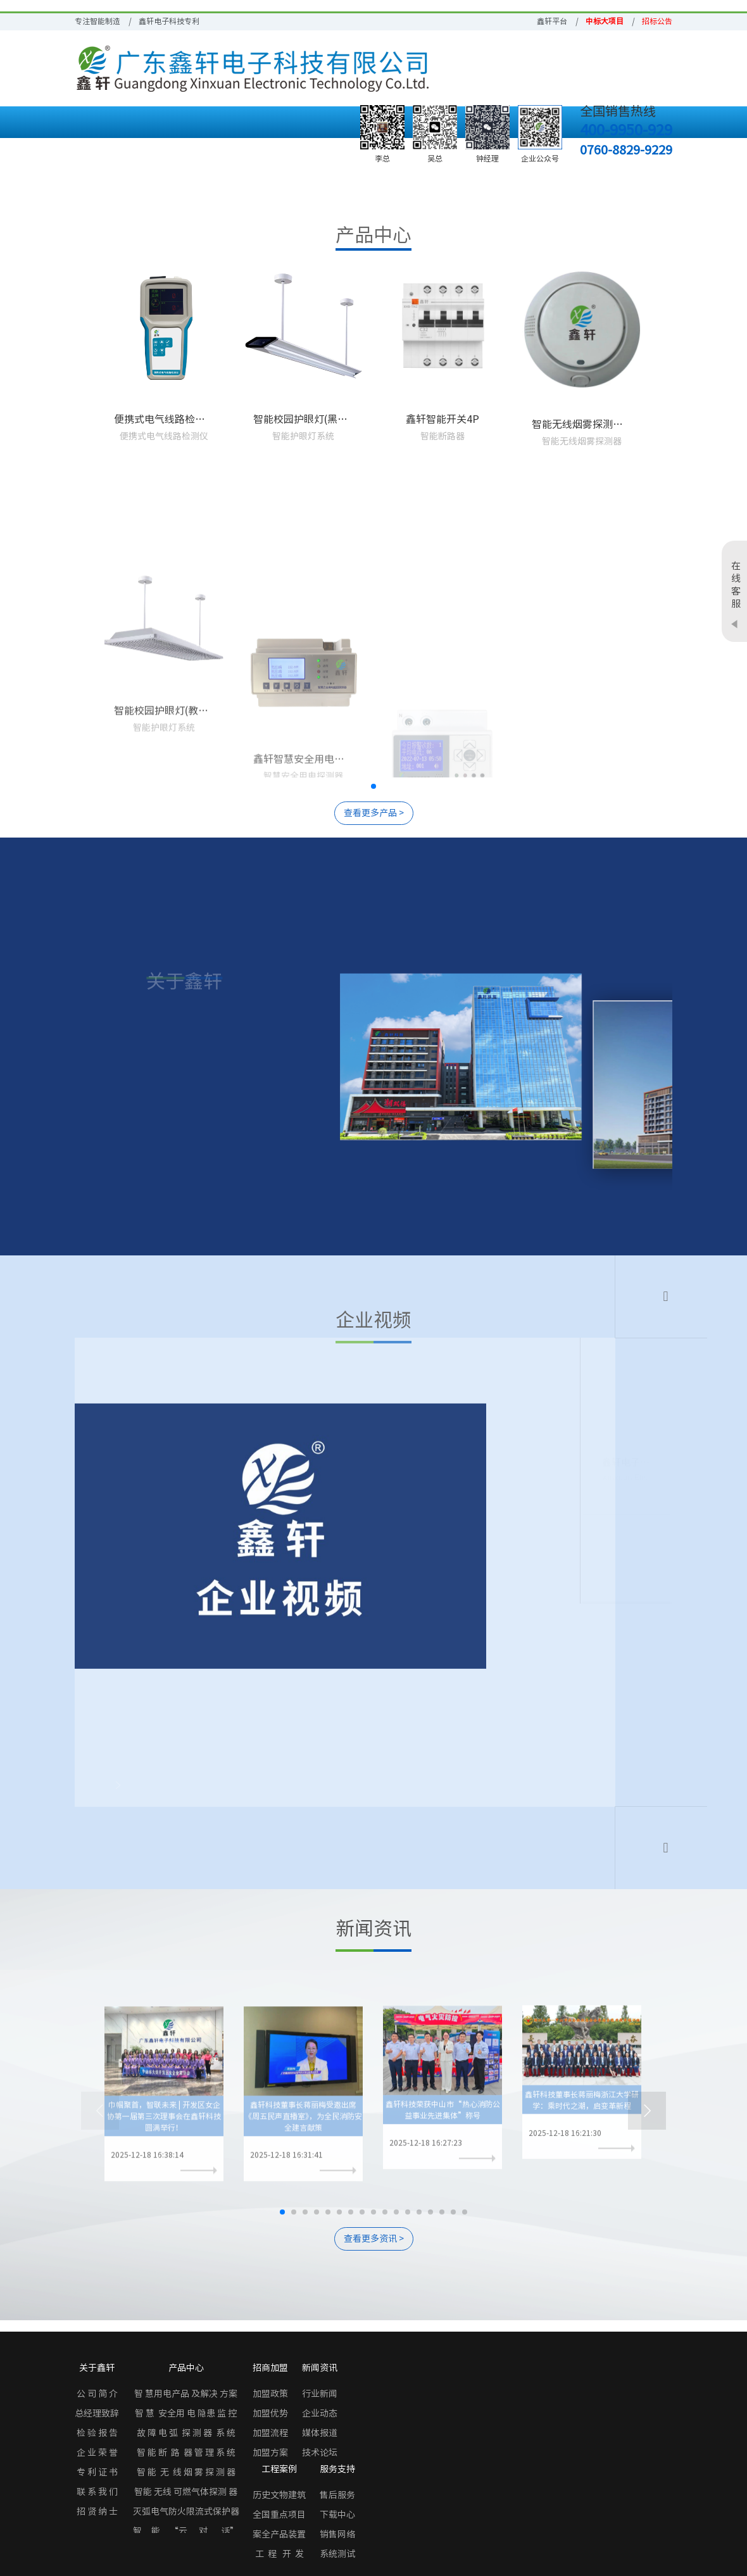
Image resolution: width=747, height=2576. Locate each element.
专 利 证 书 (97, 2472)
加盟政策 (270, 2393)
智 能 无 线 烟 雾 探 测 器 (186, 2472)
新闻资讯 (319, 2367)
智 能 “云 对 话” (186, 2531)
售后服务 (337, 2495)
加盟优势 (270, 2413)
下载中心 (337, 2514)
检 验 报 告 (97, 2432)
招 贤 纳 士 (97, 2511)
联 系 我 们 (97, 2491)
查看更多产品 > (374, 812)
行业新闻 (319, 2393)
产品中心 (186, 2367)
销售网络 (337, 2534)
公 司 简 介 (97, 2393)
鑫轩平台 (552, 21)
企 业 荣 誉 (97, 2452)
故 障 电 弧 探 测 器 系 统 (186, 2432)
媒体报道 (319, 2432)
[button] (373, 786)
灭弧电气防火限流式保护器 (186, 2511)
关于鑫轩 (97, 2367)
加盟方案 (270, 2452)
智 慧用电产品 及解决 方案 (185, 2393)
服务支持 (337, 2469)
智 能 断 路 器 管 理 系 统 (186, 2452)
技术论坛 (319, 2452)
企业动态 (319, 2413)
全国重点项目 (279, 2514)
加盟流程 (270, 2432)
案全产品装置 (279, 2534)
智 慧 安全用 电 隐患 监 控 (186, 2413)
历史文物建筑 (279, 2495)
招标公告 (657, 21)
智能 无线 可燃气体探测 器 (185, 2491)
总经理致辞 (97, 2413)
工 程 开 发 (279, 2553)
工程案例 (279, 2469)
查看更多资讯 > (374, 2238)
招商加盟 (270, 2367)
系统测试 (337, 2553)
